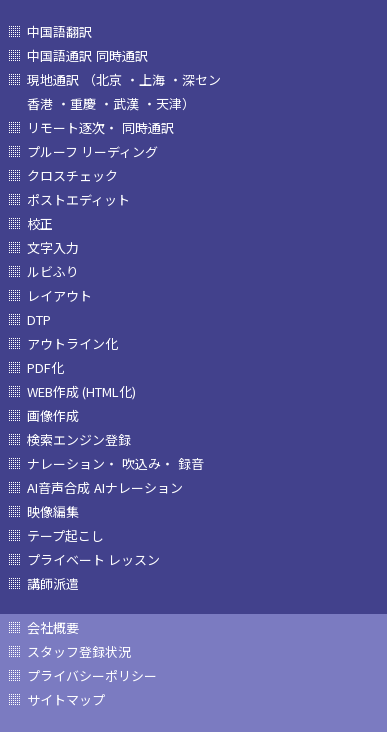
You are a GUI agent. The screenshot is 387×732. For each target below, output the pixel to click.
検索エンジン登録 (79, 439)
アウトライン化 (72, 343)
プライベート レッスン (93, 559)
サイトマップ (66, 699)
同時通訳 (122, 55)
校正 (40, 223)
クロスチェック (72, 175)
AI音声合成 (58, 487)
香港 (40, 103)
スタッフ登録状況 (79, 651)
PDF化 (45, 367)
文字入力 (53, 247)
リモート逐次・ (72, 127)
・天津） (169, 103)
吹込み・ (148, 463)
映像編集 (53, 511)
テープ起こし (65, 535)
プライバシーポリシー (92, 675)
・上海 (145, 79)
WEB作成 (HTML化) (81, 391)
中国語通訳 (59, 55)
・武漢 (119, 103)
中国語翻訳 (59, 31)
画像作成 (53, 415)
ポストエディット (78, 199)
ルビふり (53, 271)
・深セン (195, 79)
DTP (39, 319)
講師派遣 (53, 583)
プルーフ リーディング (92, 151)
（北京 (102, 79)
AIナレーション (138, 487)
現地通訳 (53, 79)
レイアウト (59, 295)
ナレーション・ (72, 463)
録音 (191, 463)
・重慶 (76, 103)
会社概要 (53, 627)
